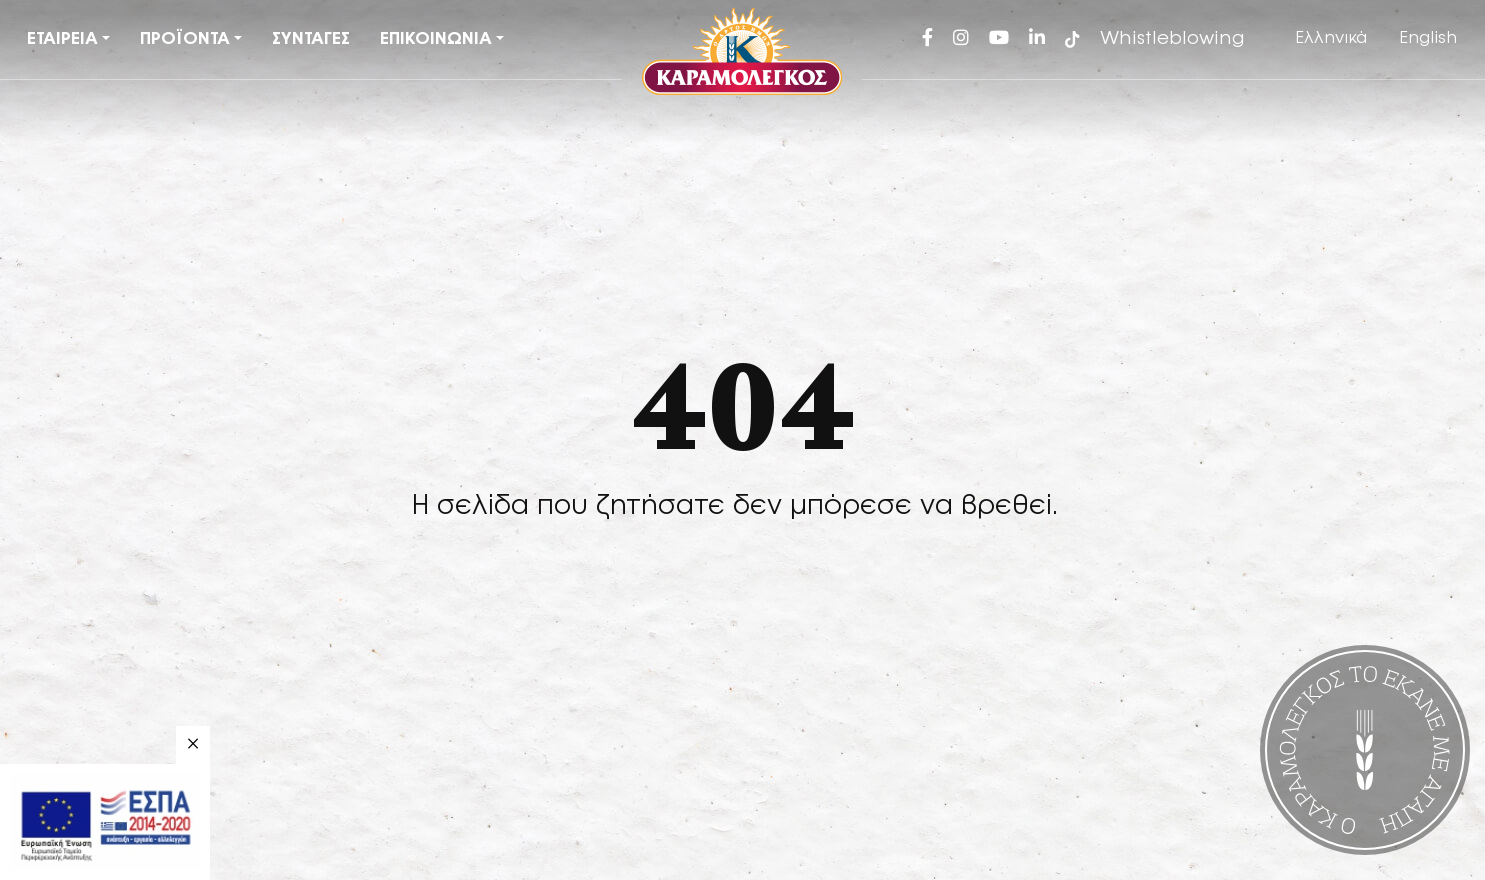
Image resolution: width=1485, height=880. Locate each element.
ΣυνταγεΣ (311, 39)
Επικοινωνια (436, 39)
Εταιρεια (62, 39)
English (1428, 38)
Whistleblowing (1172, 39)
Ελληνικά (1331, 38)
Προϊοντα (185, 39)
